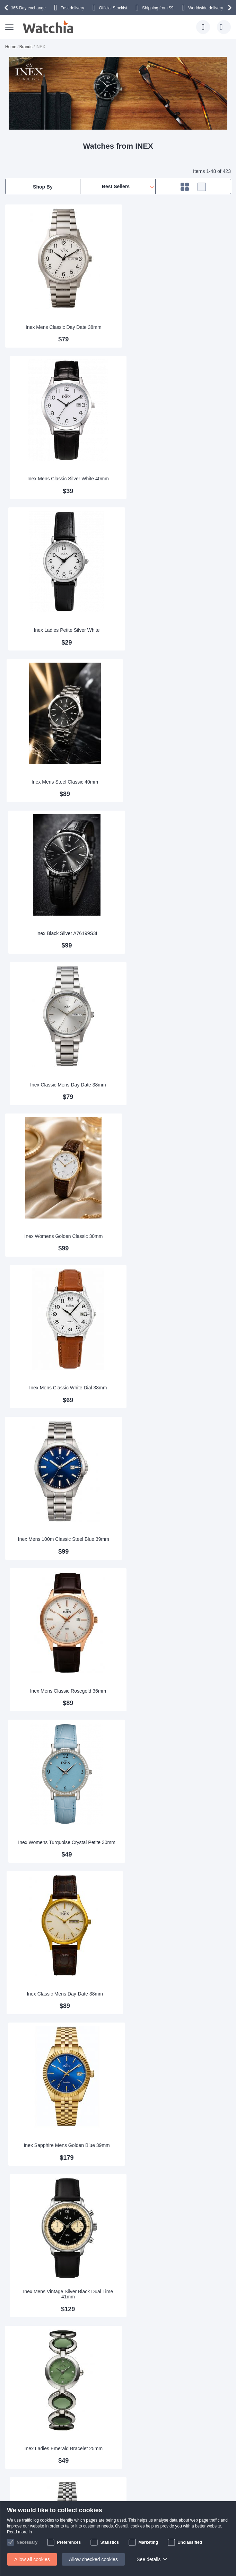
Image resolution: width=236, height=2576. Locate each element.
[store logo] (49, 27)
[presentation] (7, 7)
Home (10, 46)
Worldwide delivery (205, 8)
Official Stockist (113, 8)
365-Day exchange (28, 8)
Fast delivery (72, 8)
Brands (26, 46)
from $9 (157, 8)
